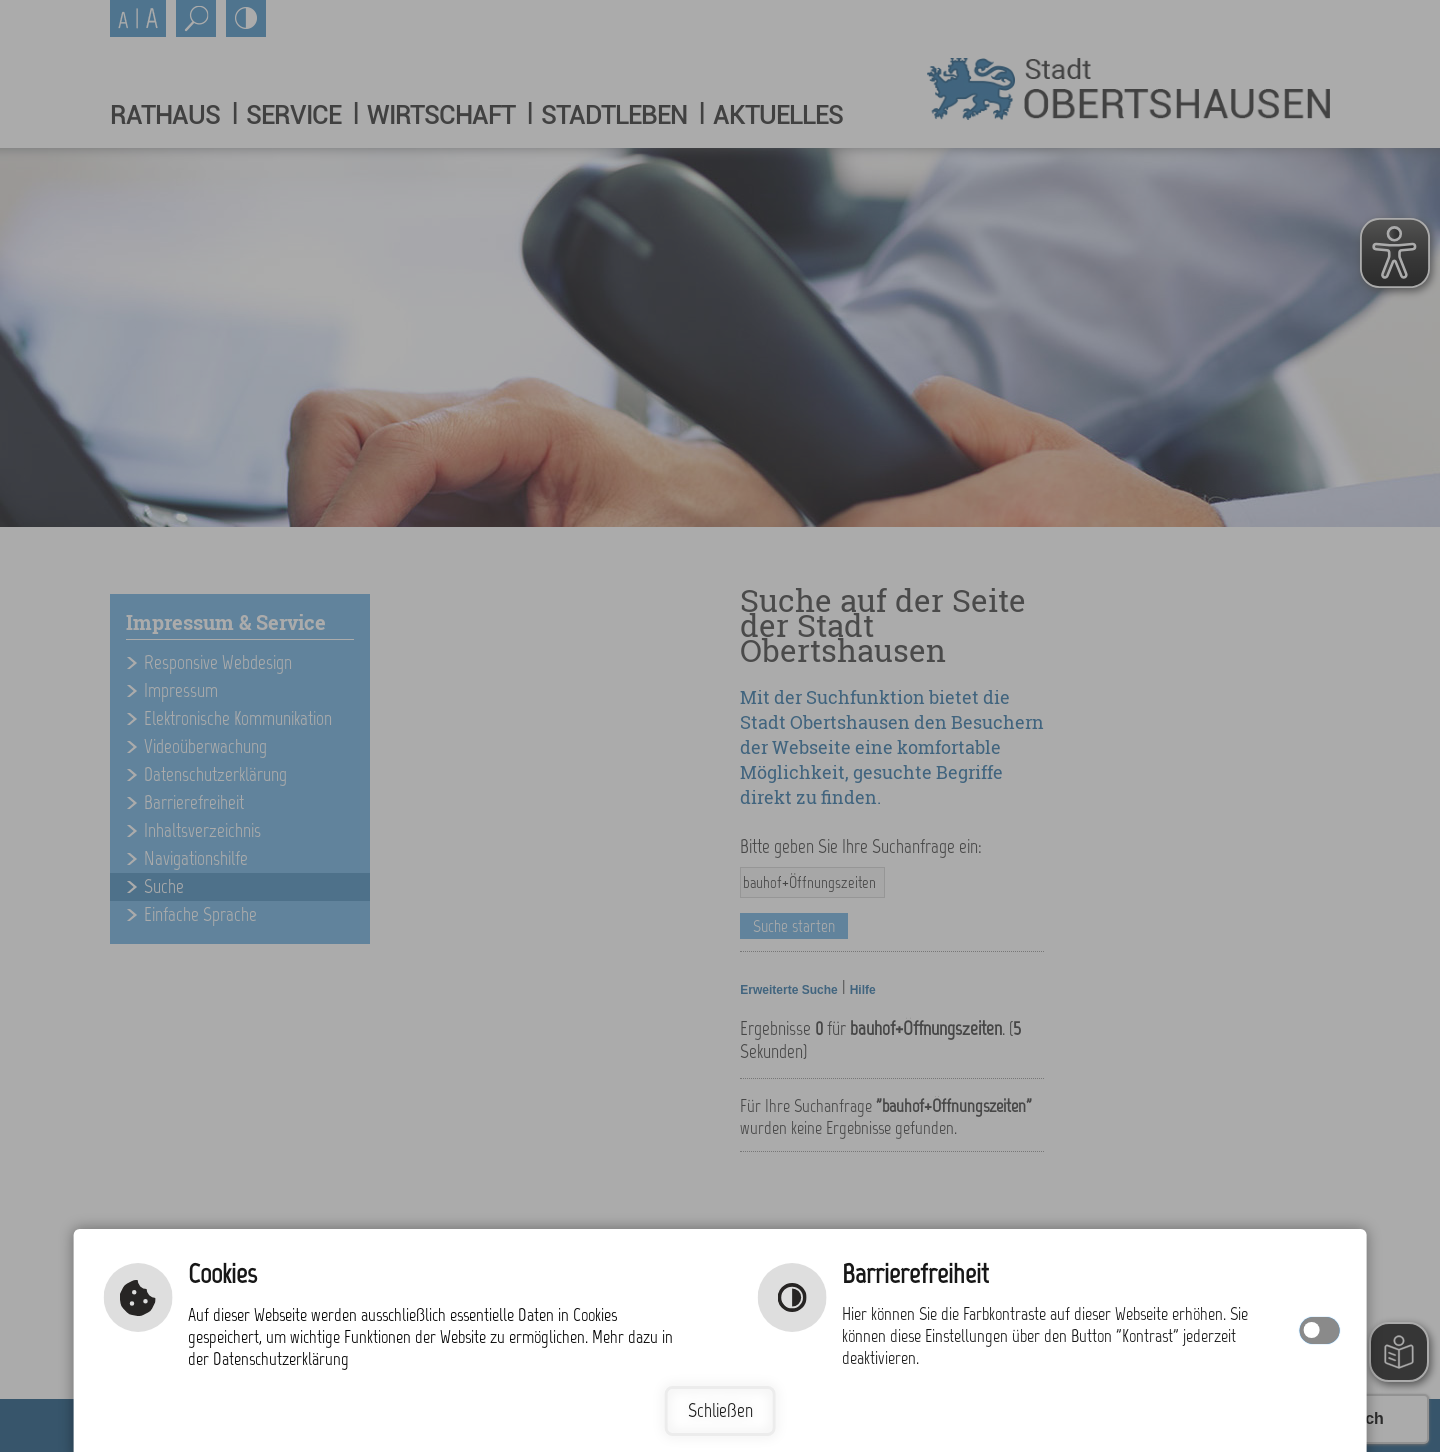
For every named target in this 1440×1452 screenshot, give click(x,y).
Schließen (720, 1410)
